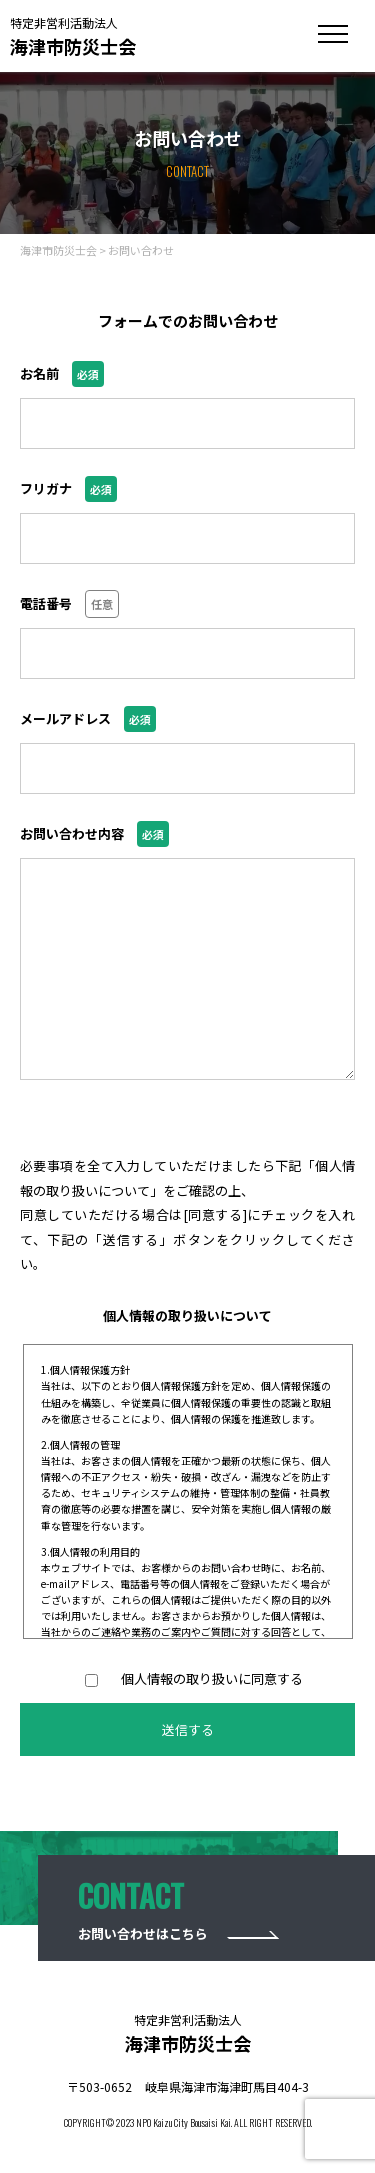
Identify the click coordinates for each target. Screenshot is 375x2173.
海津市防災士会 (73, 36)
